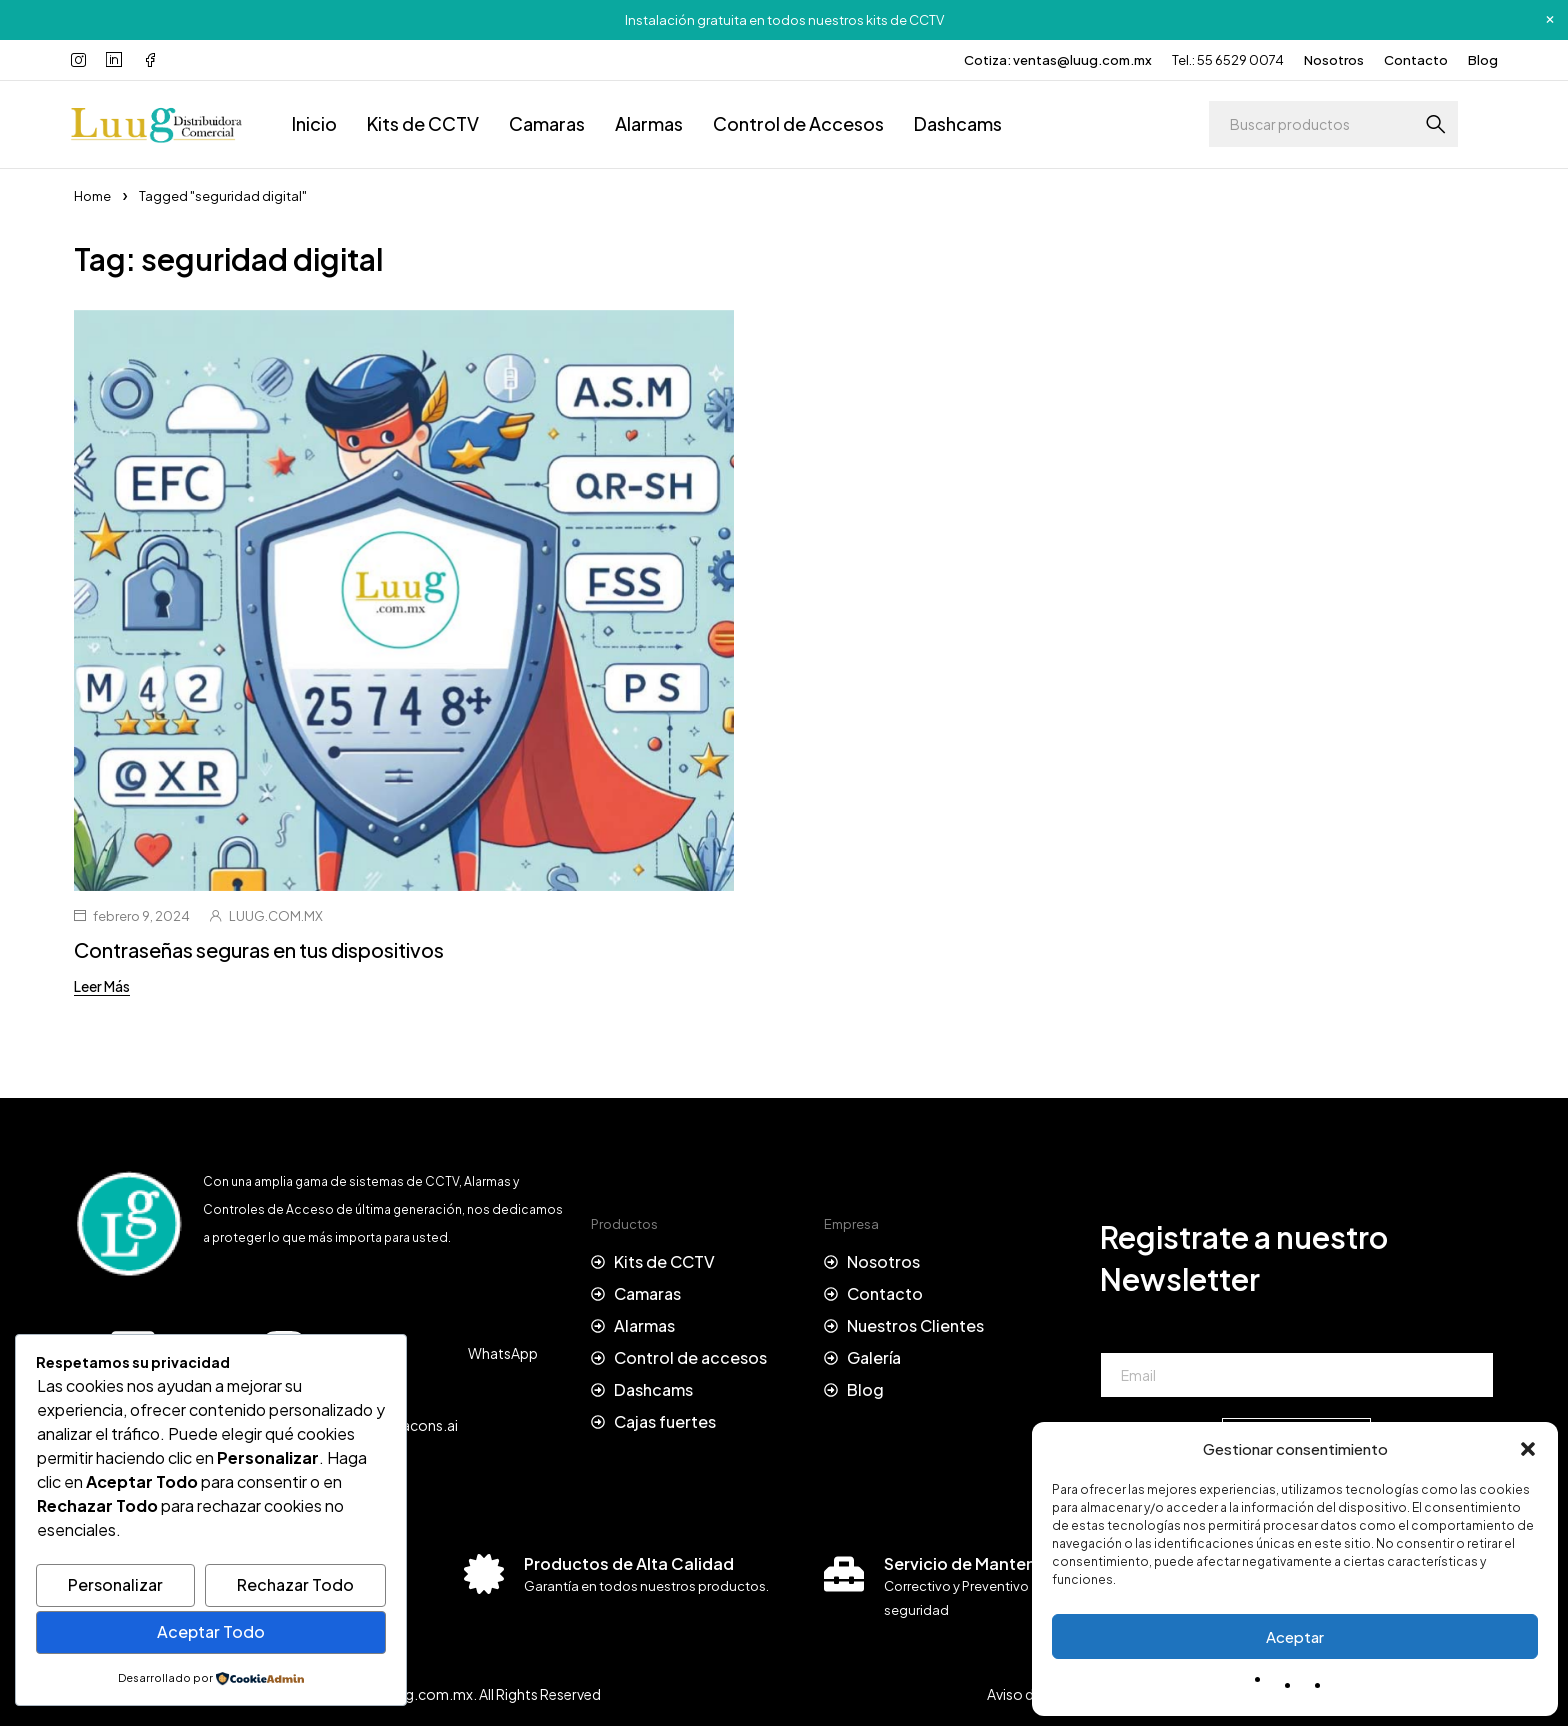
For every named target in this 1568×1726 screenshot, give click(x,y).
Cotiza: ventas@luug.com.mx (1058, 60)
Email (1117, 1334)
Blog (1483, 60)
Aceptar (1295, 1636)
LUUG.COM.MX (276, 916)
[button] (1528, 1449)
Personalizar (115, 1584)
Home (92, 196)
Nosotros (1334, 60)
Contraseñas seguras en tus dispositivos (259, 949)
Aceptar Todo (211, 1631)
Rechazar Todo (295, 1584)
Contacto (1416, 60)
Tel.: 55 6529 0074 (1228, 60)
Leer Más (102, 986)
